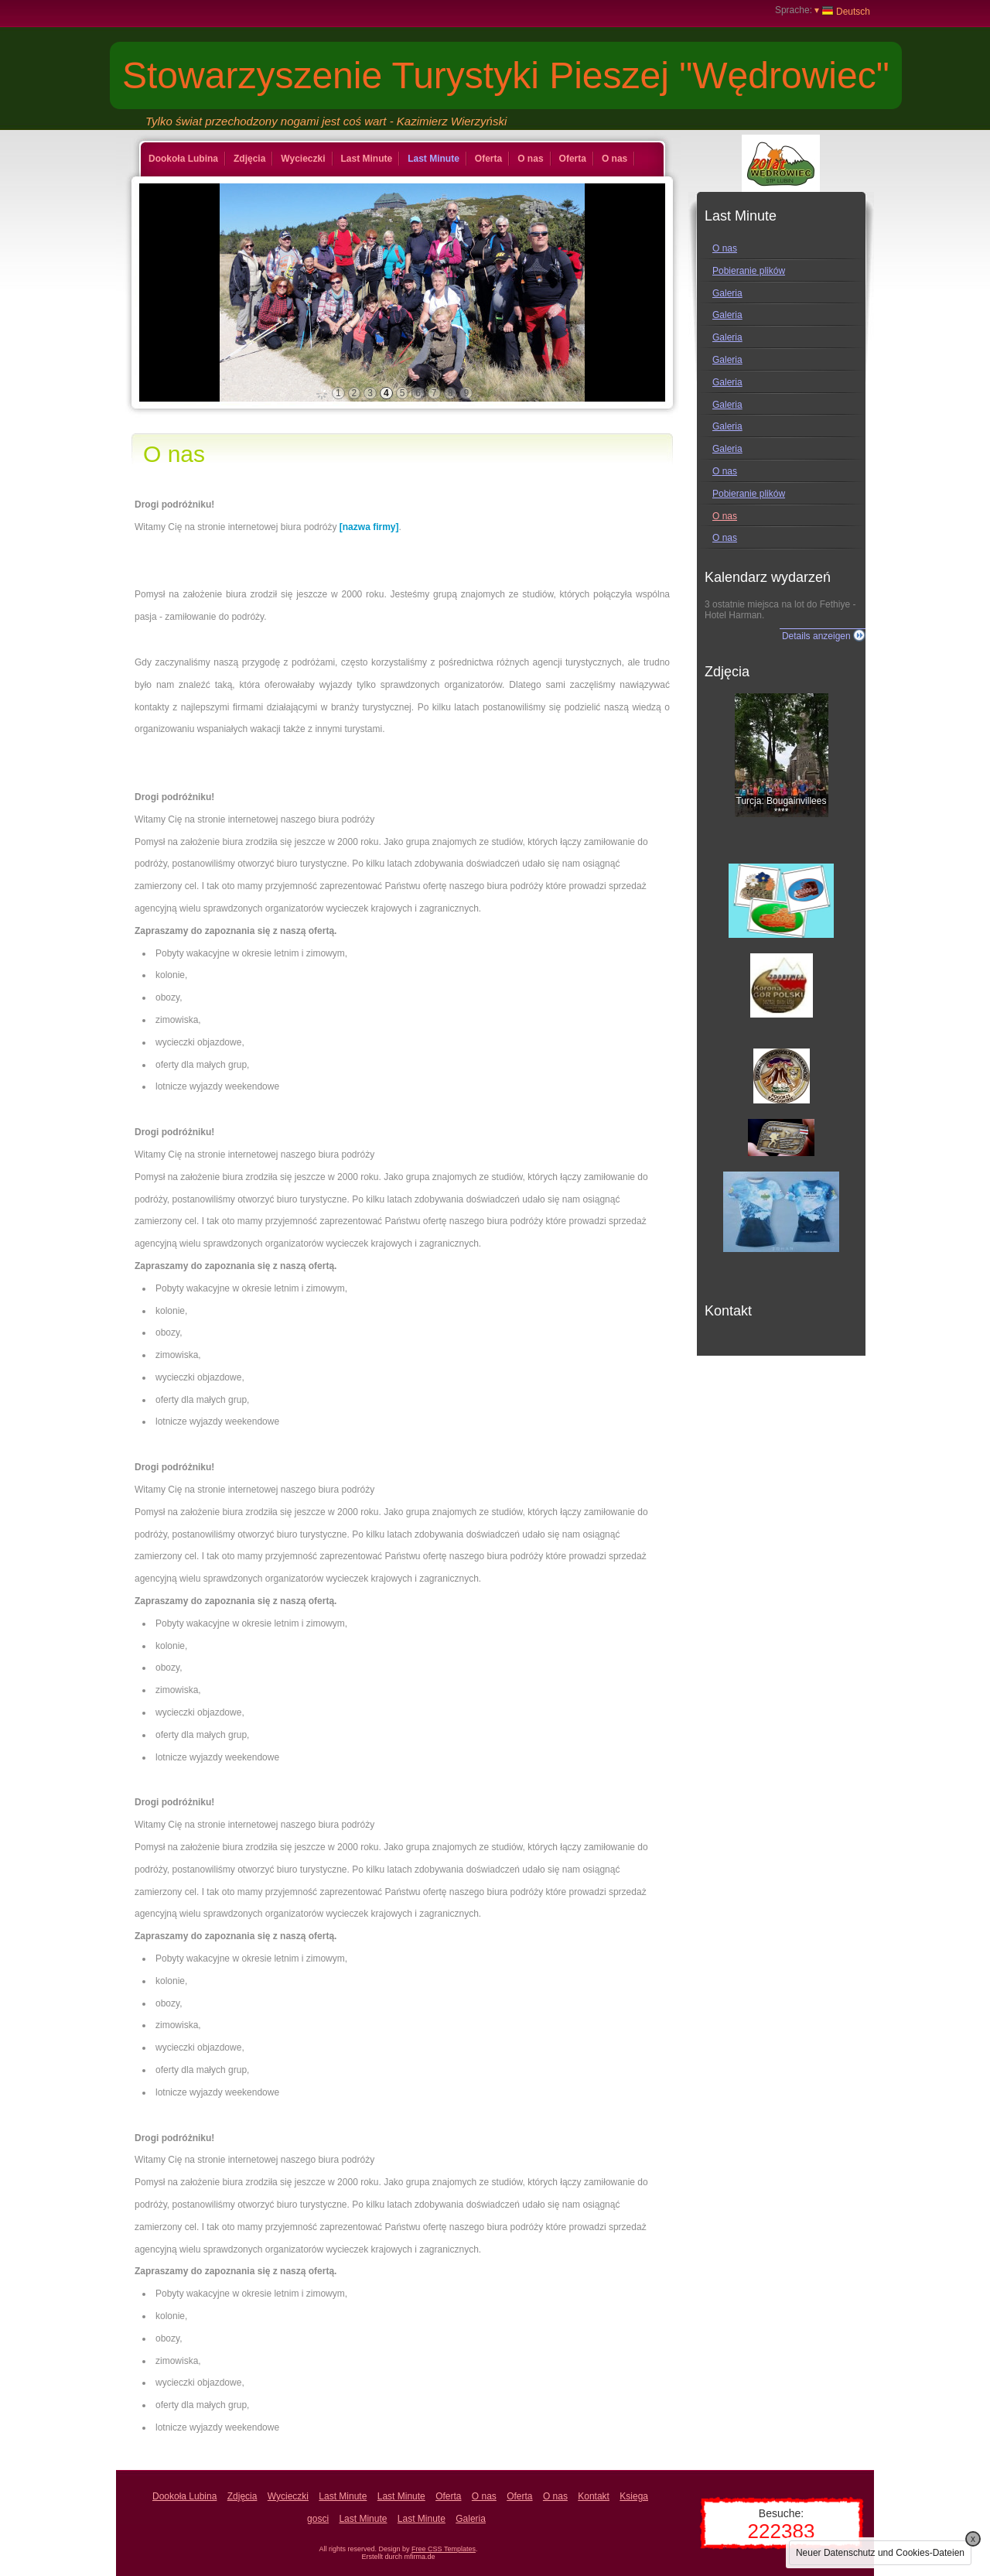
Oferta (488, 158)
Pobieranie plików (748, 270)
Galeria (727, 293)
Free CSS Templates (443, 2549)
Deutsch (842, 11)
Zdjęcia (249, 158)
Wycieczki (303, 158)
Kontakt (593, 2496)
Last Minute (367, 158)
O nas (530, 158)
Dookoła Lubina (183, 158)
